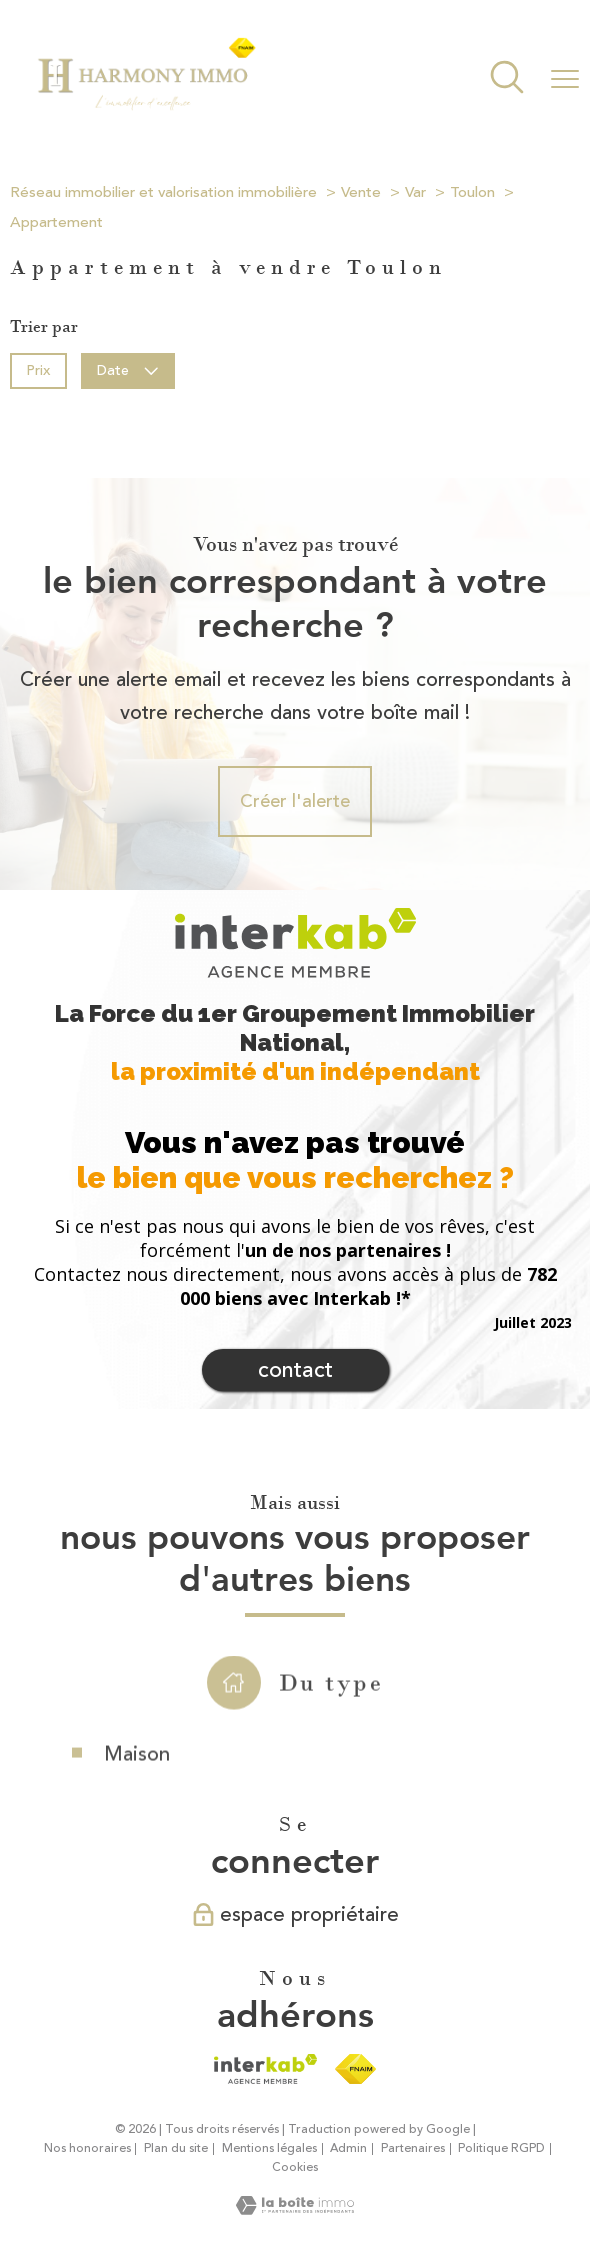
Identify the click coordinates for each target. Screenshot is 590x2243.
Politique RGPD (501, 2148)
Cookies (295, 2168)
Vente (361, 192)
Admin (348, 2148)
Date (128, 369)
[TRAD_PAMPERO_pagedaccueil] (146, 107)
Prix (38, 369)
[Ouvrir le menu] (565, 79)
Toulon (472, 192)
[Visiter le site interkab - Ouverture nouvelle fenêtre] (265, 2069)
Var (415, 192)
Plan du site (176, 2148)
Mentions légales (269, 2148)
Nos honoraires (87, 2148)
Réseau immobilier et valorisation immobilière (163, 192)
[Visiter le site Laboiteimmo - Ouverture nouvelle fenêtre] (295, 2209)
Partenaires (413, 2148)
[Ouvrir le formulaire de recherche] (507, 79)
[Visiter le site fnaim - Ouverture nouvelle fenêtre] (355, 2069)
